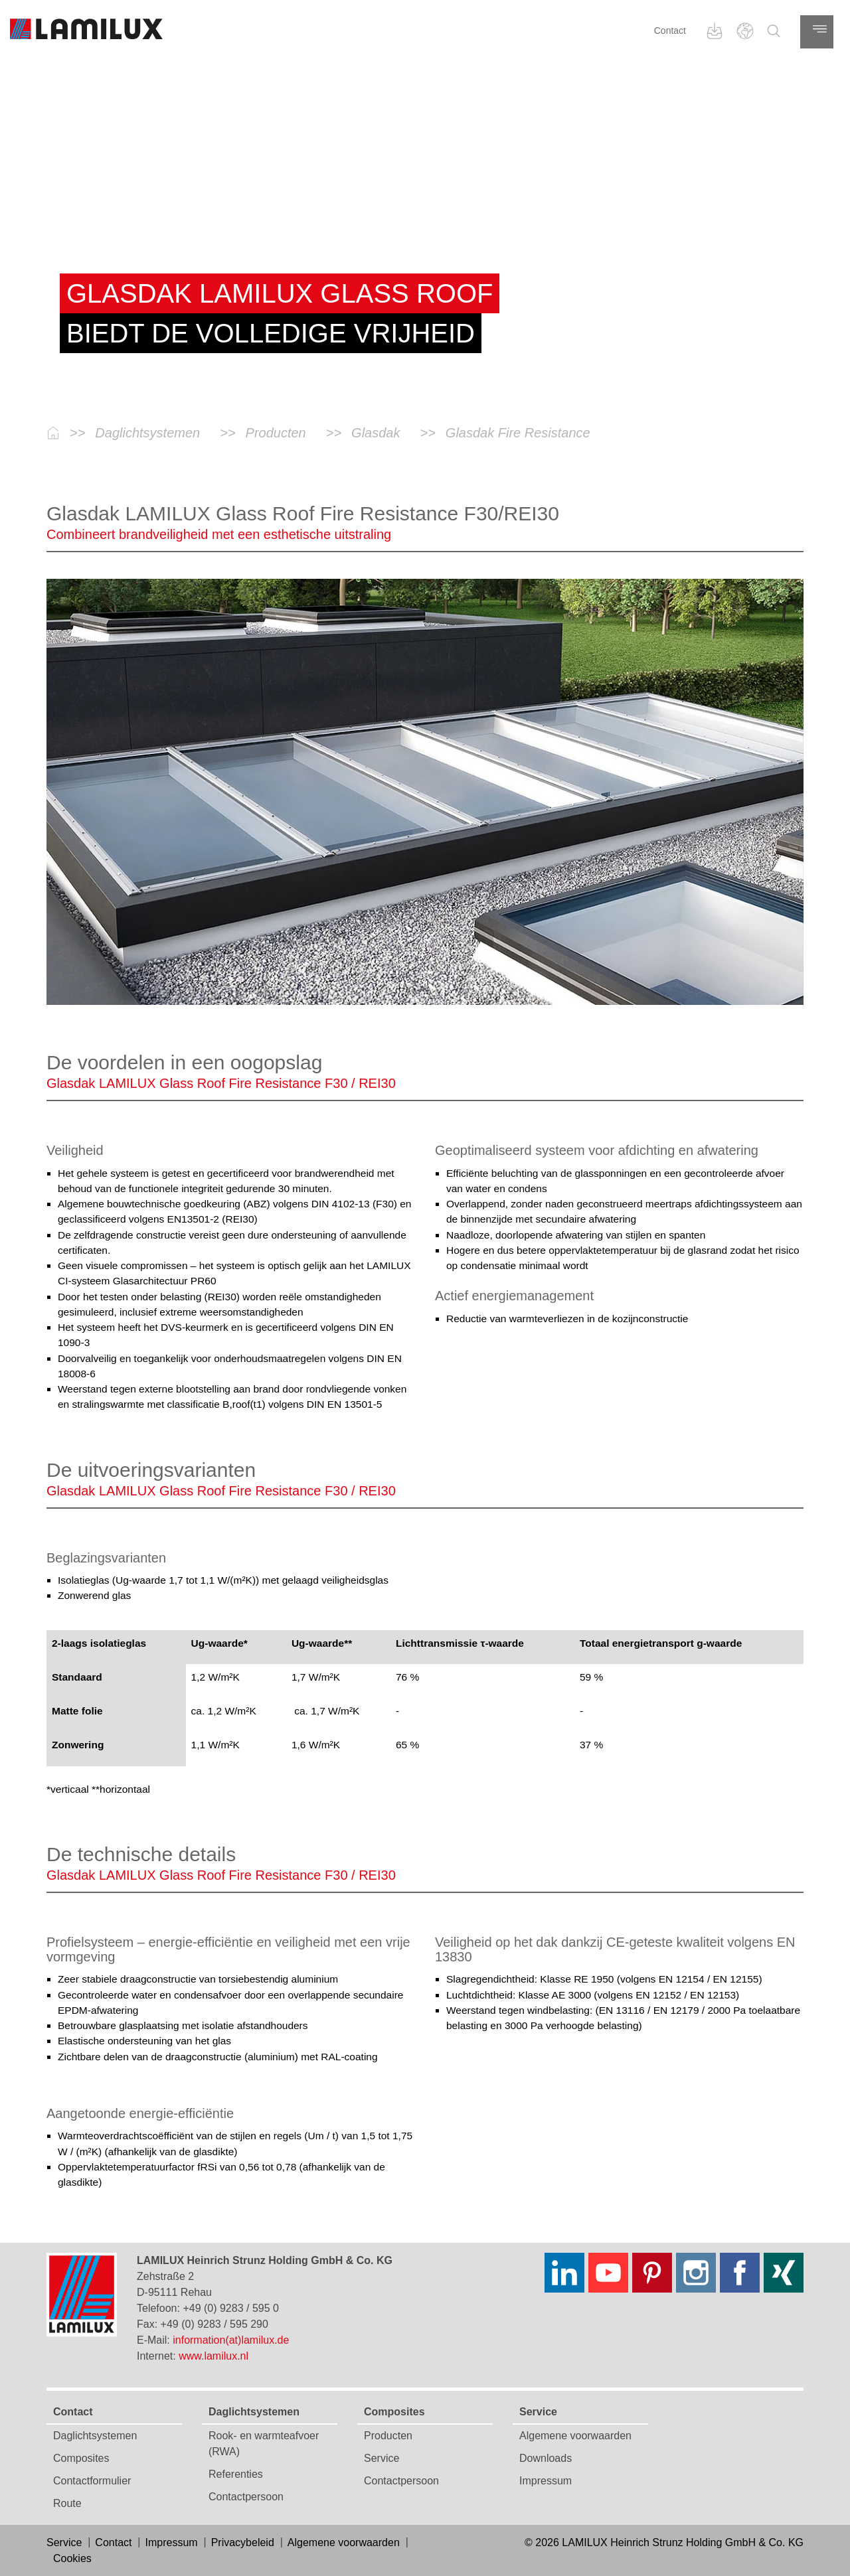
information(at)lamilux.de (231, 2340)
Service (381, 2458)
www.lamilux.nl (213, 2356)
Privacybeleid (242, 2542)
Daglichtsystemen (95, 2435)
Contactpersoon (246, 2496)
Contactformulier (92, 2480)
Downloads (545, 2458)
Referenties (236, 2474)
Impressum (545, 2480)
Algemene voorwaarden (575, 2435)
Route (67, 2503)
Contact (670, 30)
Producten (388, 2435)
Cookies (72, 2558)
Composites (81, 2458)
